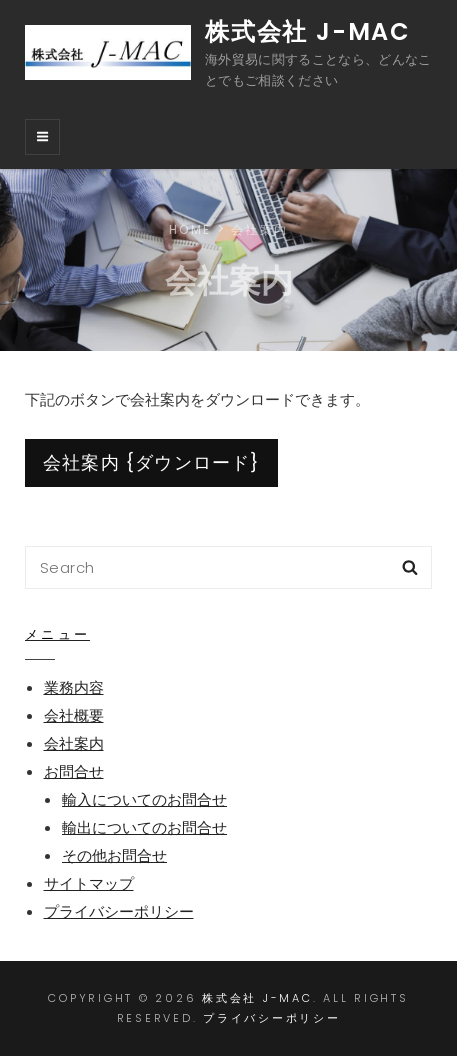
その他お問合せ (114, 855)
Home (190, 229)
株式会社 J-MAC (308, 31)
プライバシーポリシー (119, 911)
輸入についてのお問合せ (144, 799)
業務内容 (74, 687)
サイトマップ (89, 883)
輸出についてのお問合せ (144, 827)
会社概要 (74, 715)
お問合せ (74, 771)
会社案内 (74, 743)
